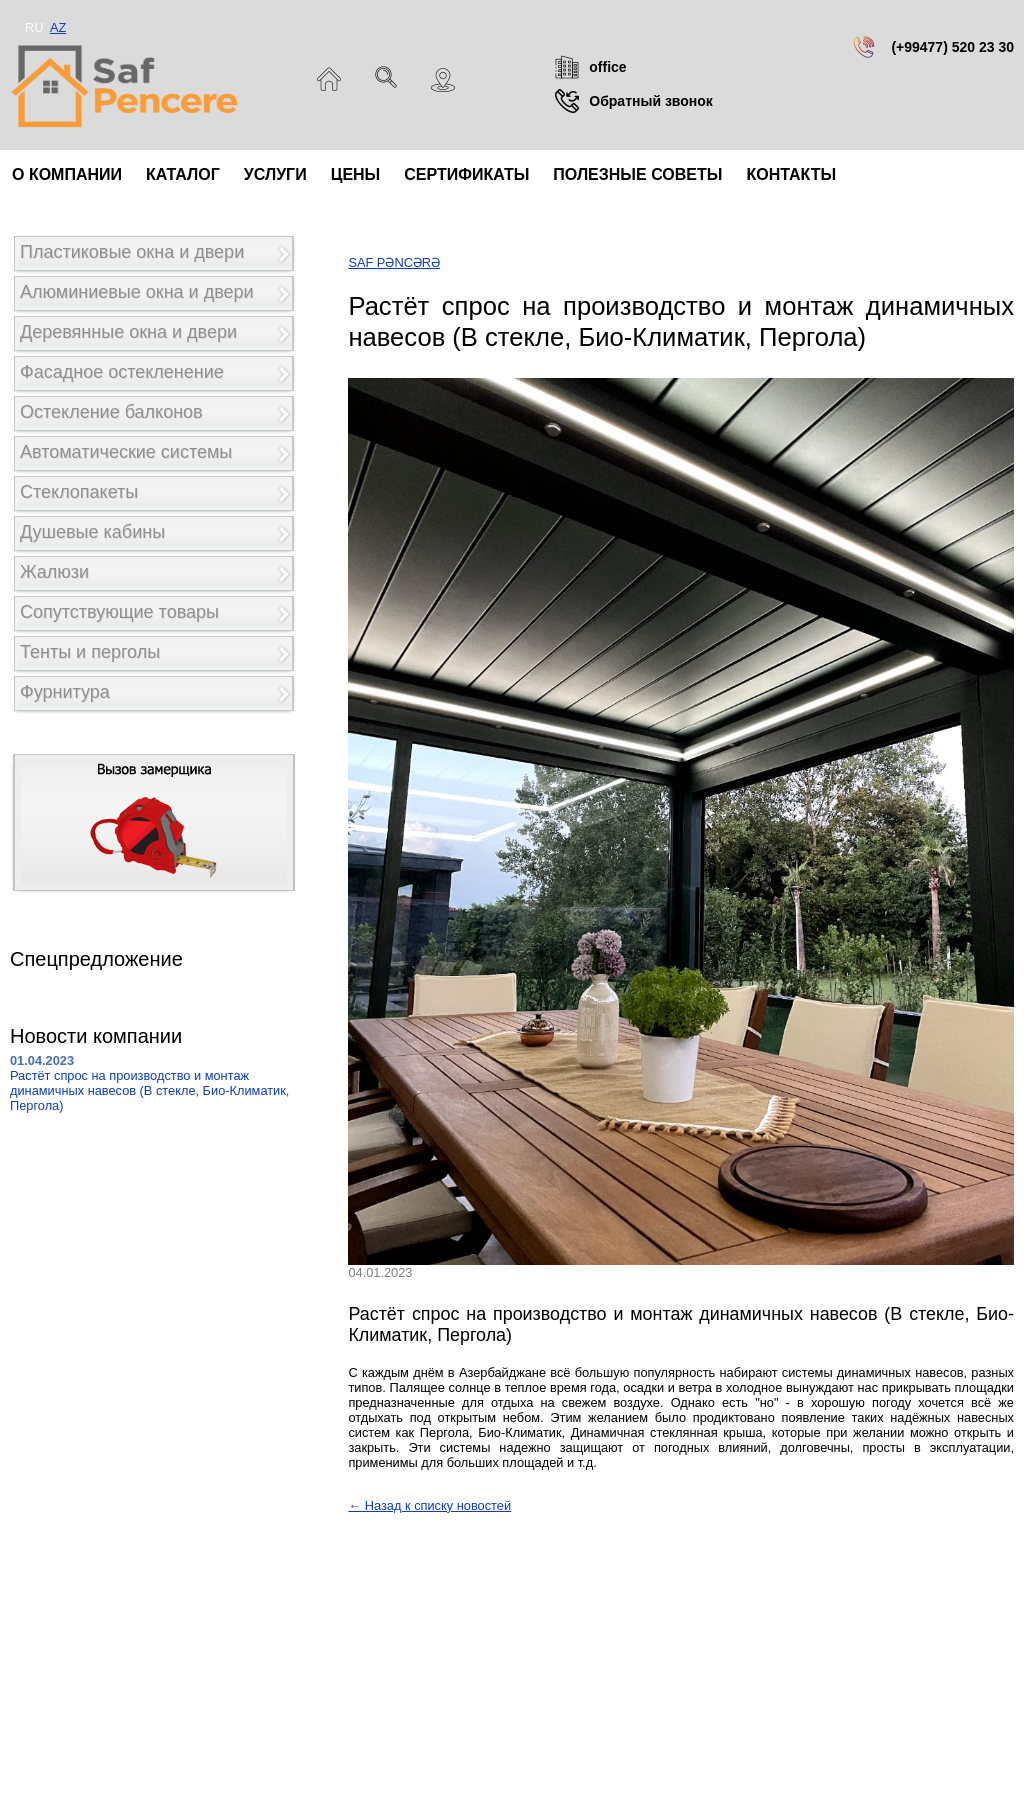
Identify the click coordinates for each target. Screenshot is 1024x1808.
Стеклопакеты (79, 492)
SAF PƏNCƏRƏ (394, 262)
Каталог (183, 174)
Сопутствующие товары (119, 612)
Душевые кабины (92, 532)
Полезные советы (637, 174)
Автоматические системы (126, 452)
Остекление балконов (111, 412)
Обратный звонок (651, 101)
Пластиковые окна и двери (132, 252)
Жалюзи (54, 572)
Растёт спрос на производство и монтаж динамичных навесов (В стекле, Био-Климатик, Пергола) (149, 1090)
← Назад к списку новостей (429, 1505)
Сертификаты (466, 174)
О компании (67, 174)
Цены (356, 174)
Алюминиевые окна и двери (137, 292)
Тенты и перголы (90, 652)
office (607, 67)
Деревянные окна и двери (128, 332)
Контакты (791, 174)
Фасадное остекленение (122, 372)
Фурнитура (65, 692)
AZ (58, 27)
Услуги (275, 174)
